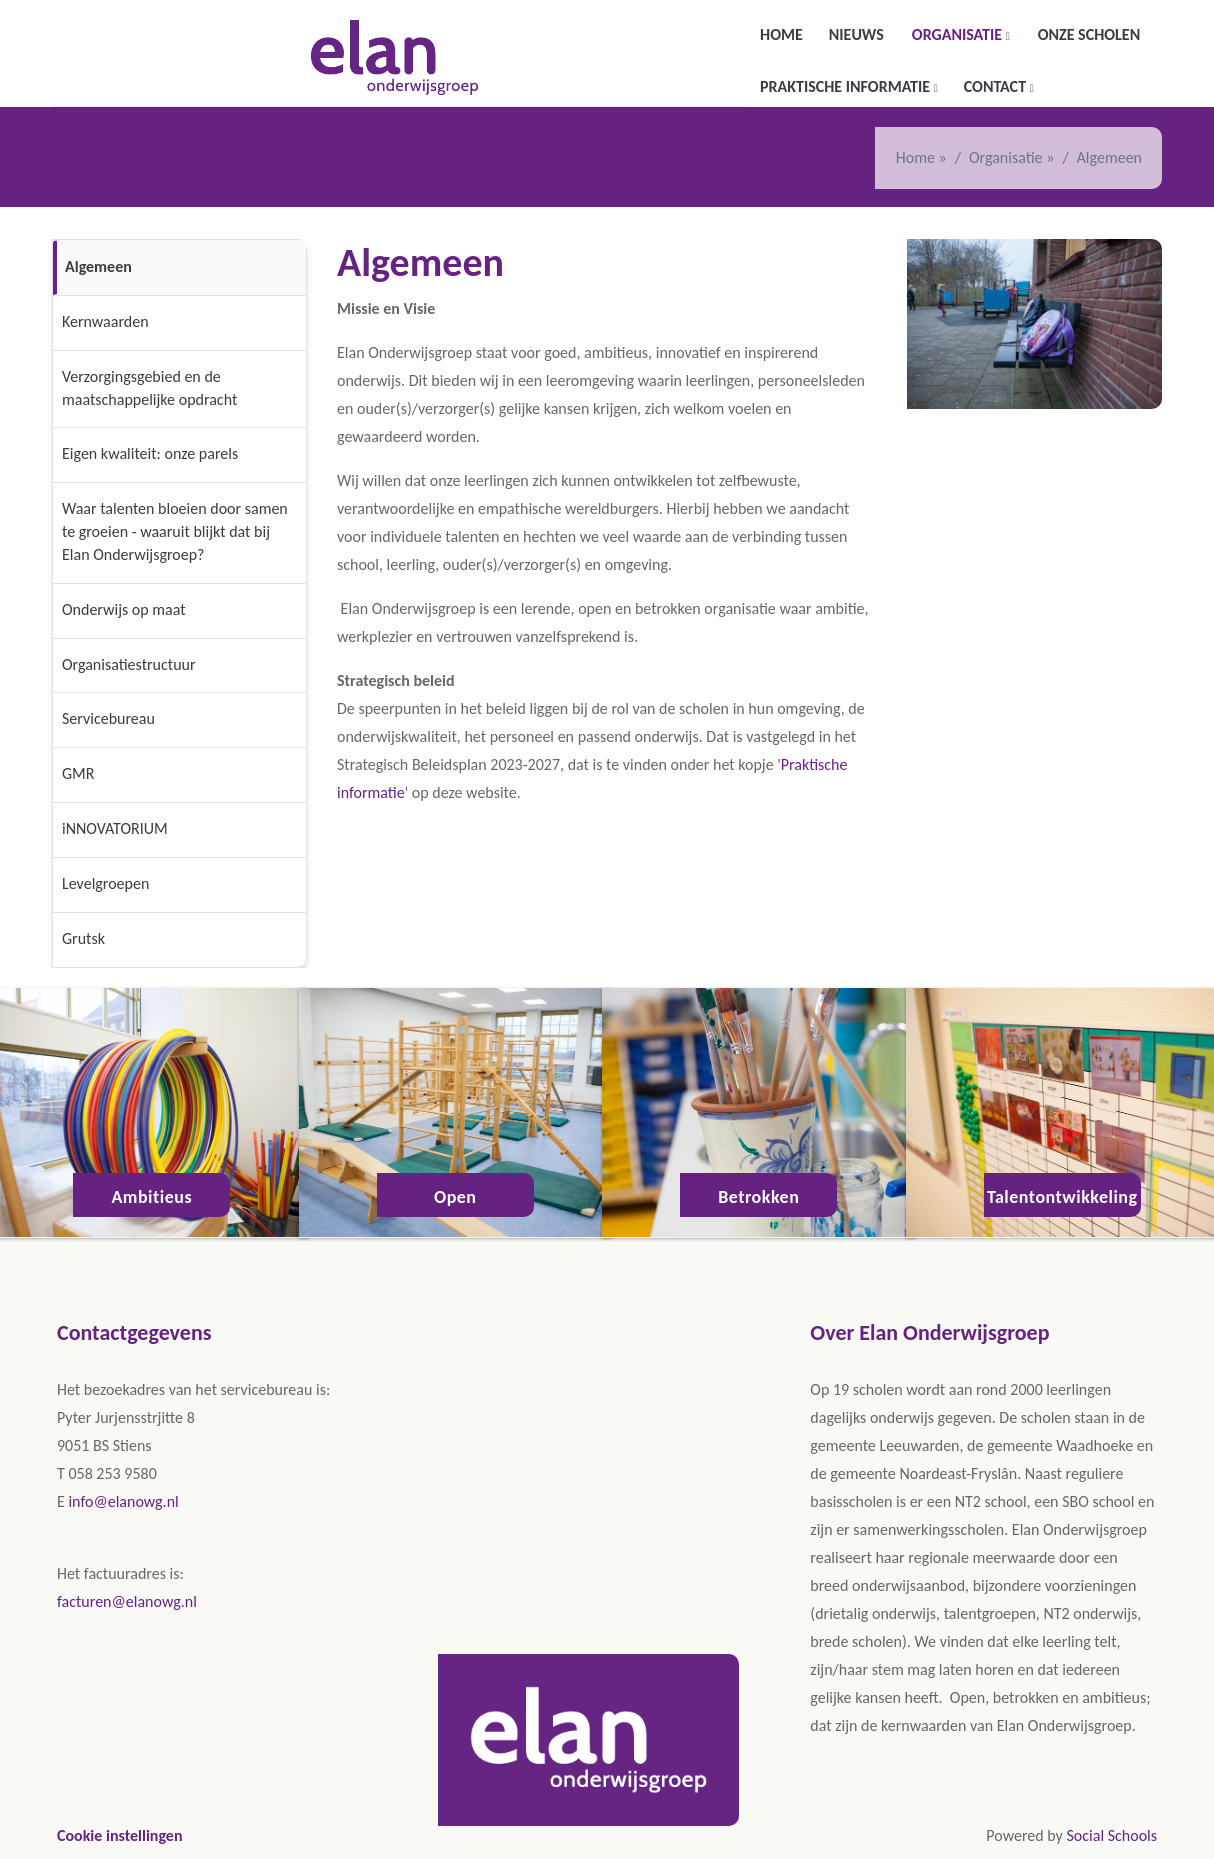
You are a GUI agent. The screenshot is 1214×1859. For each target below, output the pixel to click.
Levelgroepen (105, 883)
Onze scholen (1089, 34)
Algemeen (98, 266)
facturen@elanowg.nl (127, 1601)
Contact (997, 86)
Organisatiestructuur (129, 664)
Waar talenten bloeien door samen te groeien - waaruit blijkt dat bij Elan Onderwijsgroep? (175, 531)
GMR (78, 773)
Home (781, 34)
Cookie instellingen (120, 1835)
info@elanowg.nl (123, 1501)
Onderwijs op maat (124, 609)
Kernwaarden (105, 321)
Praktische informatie (847, 86)
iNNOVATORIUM (115, 828)
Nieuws (856, 34)
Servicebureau (108, 718)
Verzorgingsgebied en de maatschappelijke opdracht (149, 388)
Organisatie (959, 34)
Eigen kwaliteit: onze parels (150, 453)
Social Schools (1111, 1835)
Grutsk (83, 938)
